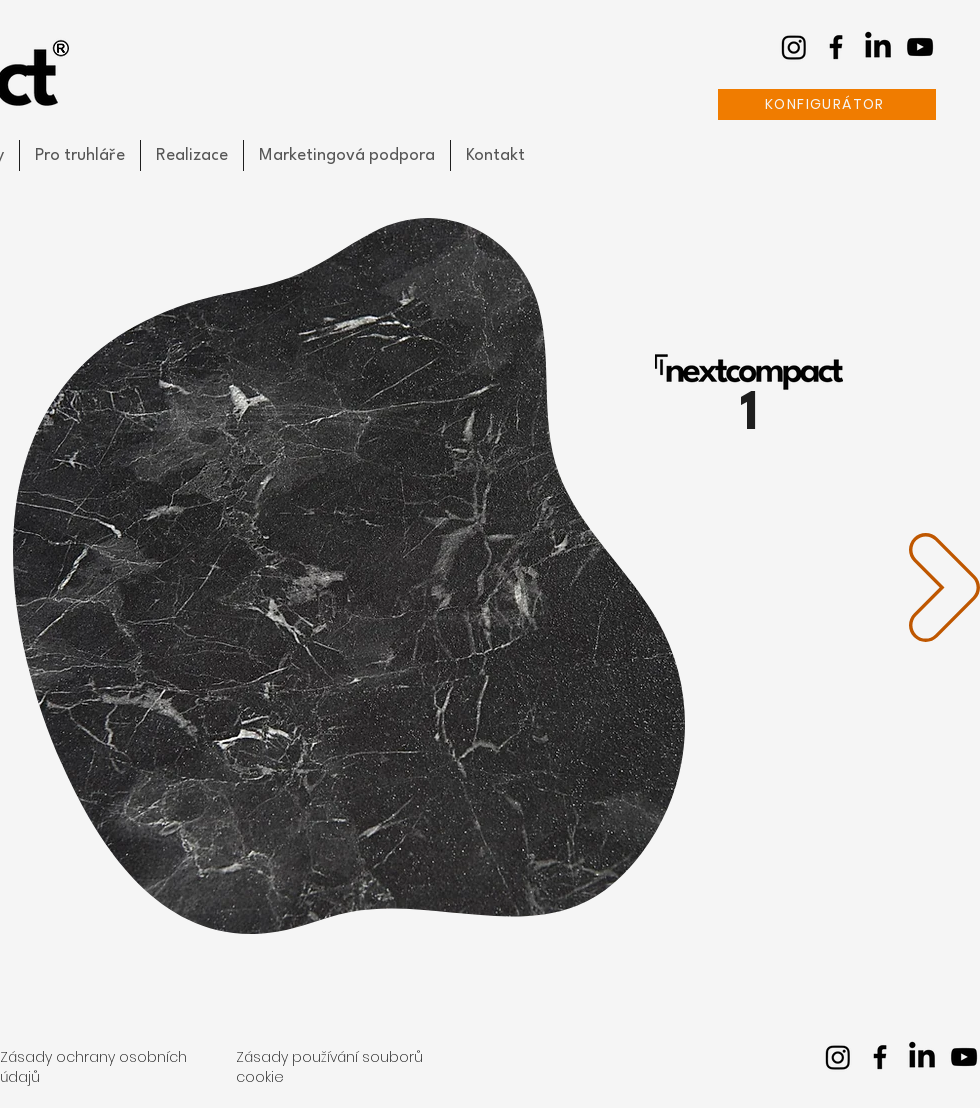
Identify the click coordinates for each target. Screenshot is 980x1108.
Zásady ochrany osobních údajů (93, 1067)
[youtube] (920, 47)
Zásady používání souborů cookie (329, 1067)
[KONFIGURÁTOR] (827, 104)
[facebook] (836, 47)
